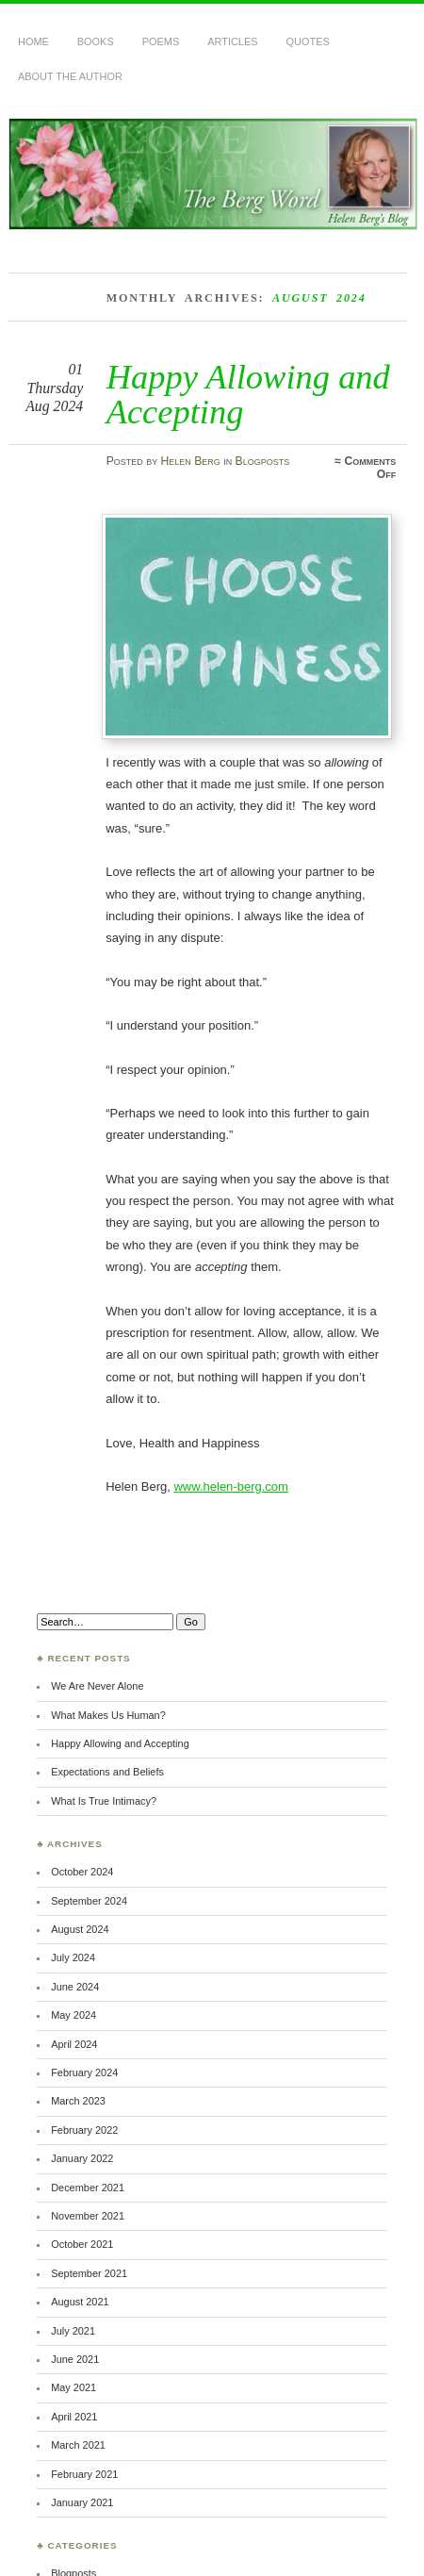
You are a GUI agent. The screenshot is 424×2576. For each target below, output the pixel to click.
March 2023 (78, 2100)
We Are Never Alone (97, 1686)
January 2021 (82, 2502)
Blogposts (263, 461)
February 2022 (84, 2130)
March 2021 (78, 2445)
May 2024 (73, 2015)
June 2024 (75, 1986)
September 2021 (89, 2273)
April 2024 (74, 2044)
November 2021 (87, 2215)
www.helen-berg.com (230, 1486)
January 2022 (82, 2158)
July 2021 (73, 2331)
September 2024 (89, 1901)
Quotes (308, 41)
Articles (232, 41)
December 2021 (87, 2187)
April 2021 (74, 2416)
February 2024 (84, 2072)
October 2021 (82, 2244)
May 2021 (73, 2387)
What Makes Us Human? (108, 1715)
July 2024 (73, 1957)
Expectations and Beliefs (107, 1771)
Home (33, 41)
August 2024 (79, 1929)
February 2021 (84, 2474)
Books (95, 41)
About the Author (70, 76)
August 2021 (79, 2301)
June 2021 (75, 2359)
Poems (161, 41)
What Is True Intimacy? (103, 1801)
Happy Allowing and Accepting (248, 393)
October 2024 (82, 1871)
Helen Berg (190, 461)
